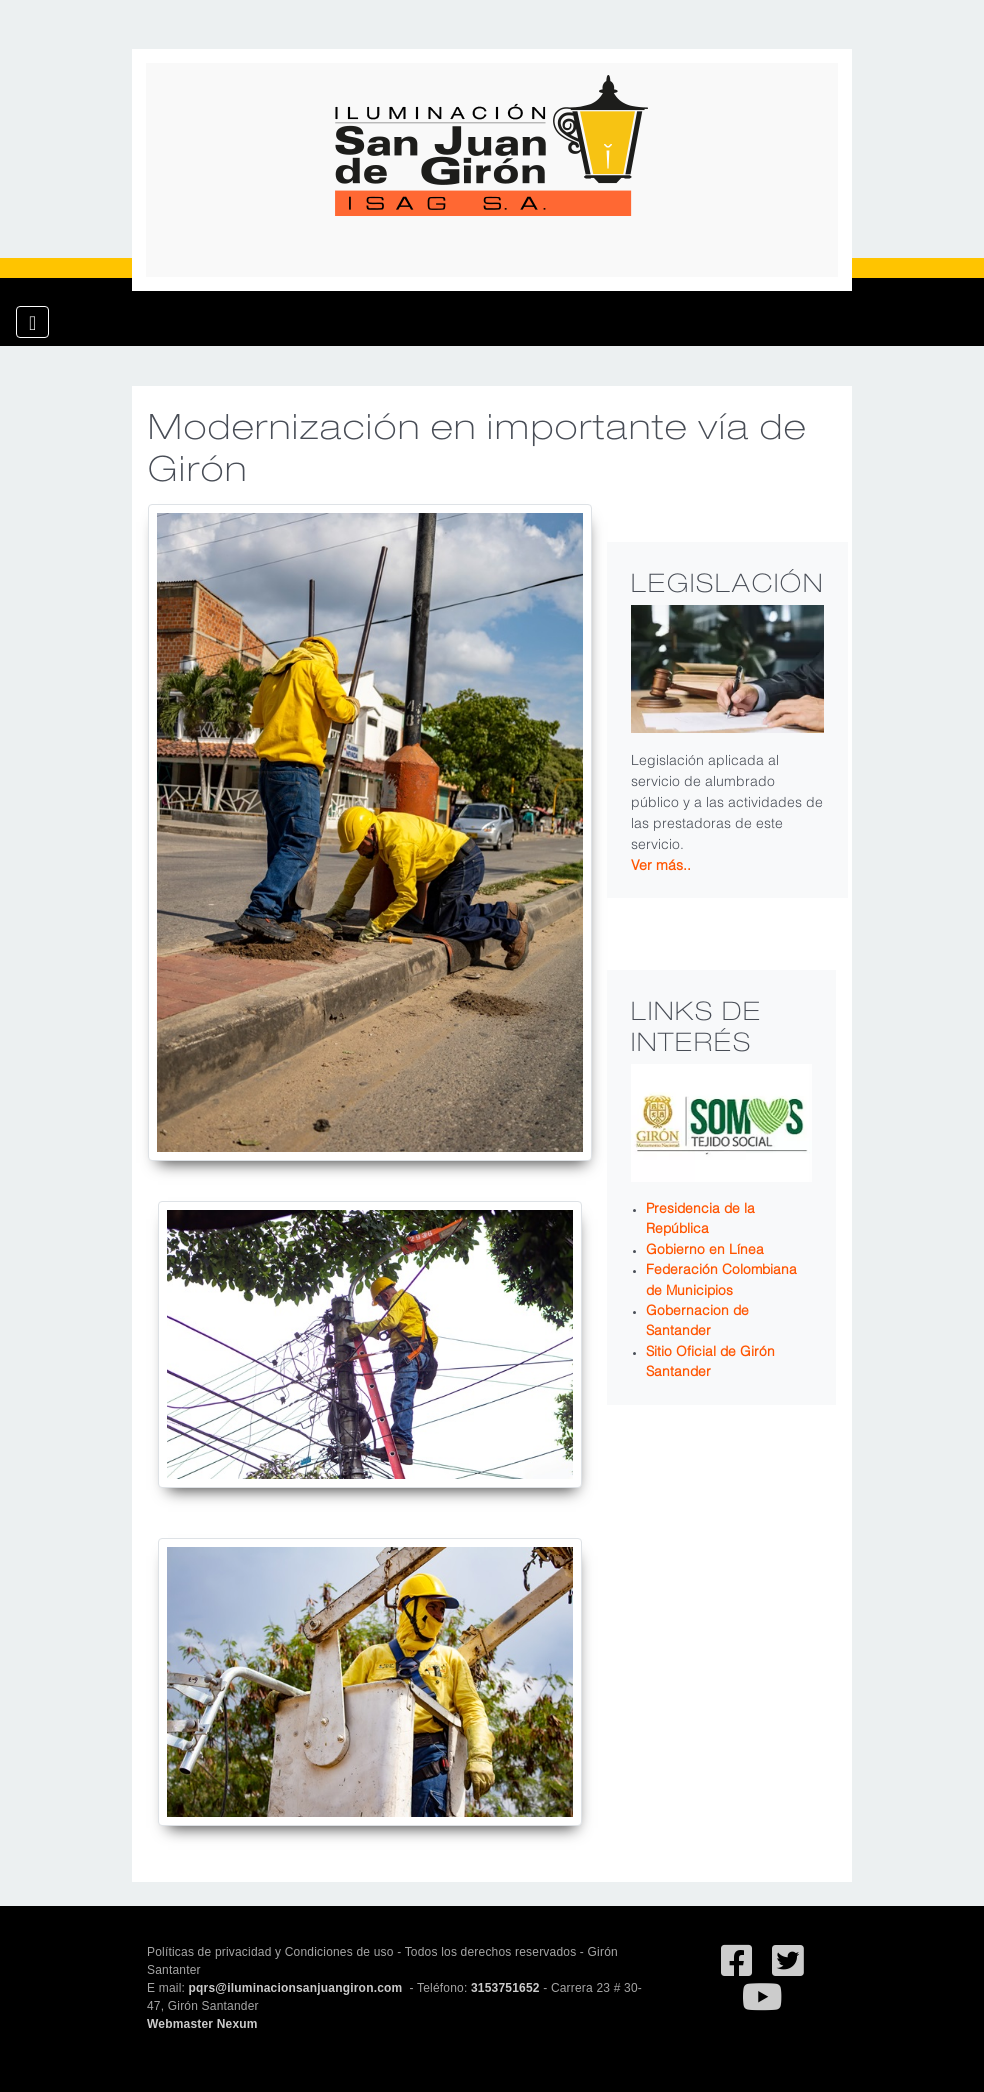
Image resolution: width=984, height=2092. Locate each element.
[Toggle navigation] (32, 322)
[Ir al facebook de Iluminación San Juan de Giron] (736, 1970)
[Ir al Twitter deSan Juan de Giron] (787, 1970)
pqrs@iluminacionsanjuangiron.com (297, 1988)
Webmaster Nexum (202, 2024)
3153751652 (505, 1988)
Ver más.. (661, 863)
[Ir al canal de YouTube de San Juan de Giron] (762, 2006)
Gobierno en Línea (705, 1247)
